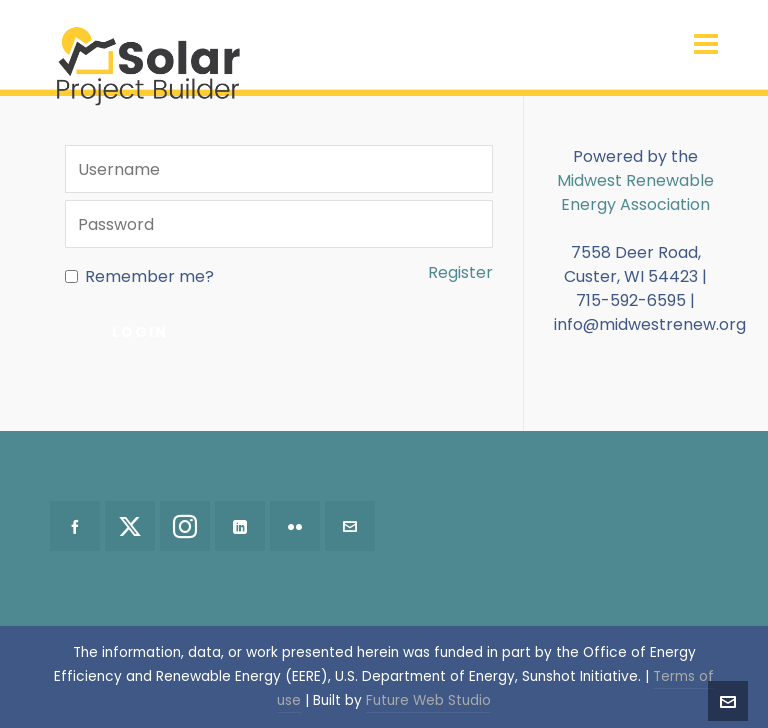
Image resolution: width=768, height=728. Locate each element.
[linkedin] (240, 526)
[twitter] (130, 526)
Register (460, 273)
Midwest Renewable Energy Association (635, 192)
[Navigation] (706, 45)
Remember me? (139, 276)
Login (140, 332)
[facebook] (75, 526)
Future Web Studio (428, 700)
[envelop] (350, 526)
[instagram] (185, 526)
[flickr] (295, 526)
